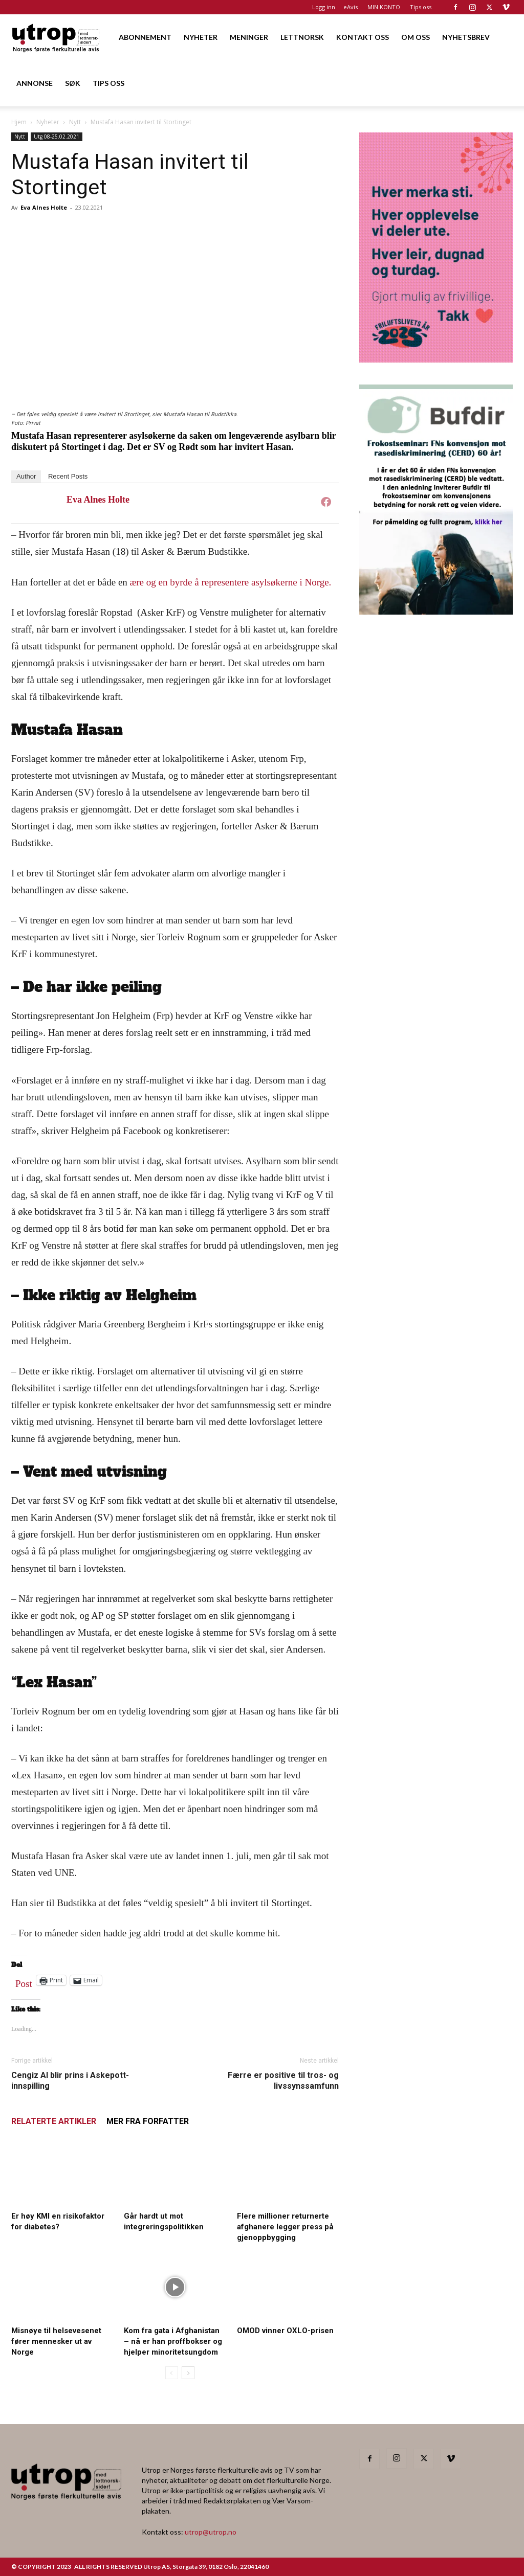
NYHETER (200, 37)
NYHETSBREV (466, 37)
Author (26, 476)
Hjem (19, 122)
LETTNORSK (302, 37)
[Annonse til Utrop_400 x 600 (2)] (436, 359)
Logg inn (323, 7)
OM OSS (415, 37)
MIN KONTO (383, 7)
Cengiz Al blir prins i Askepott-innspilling (70, 2080)
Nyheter (47, 122)
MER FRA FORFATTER (147, 2121)
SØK (72, 83)
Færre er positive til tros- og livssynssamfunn (283, 2080)
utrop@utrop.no (210, 2531)
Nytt (75, 122)
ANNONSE (34, 83)
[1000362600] (436, 611)
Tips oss (420, 7)
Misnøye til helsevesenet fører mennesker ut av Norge (56, 2341)
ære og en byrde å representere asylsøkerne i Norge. (231, 582)
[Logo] (56, 37)
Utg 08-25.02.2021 (56, 136)
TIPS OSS (108, 83)
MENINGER (249, 37)
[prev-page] (171, 2372)
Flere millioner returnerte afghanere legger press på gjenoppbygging (285, 2226)
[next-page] (188, 2372)
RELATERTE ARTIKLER (53, 2121)
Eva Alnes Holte (43, 207)
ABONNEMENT (145, 37)
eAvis (350, 7)
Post (23, 1981)
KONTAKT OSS (362, 37)
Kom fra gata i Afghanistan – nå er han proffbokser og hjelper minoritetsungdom (173, 2341)
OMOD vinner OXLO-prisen (285, 2330)
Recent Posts (68, 476)
